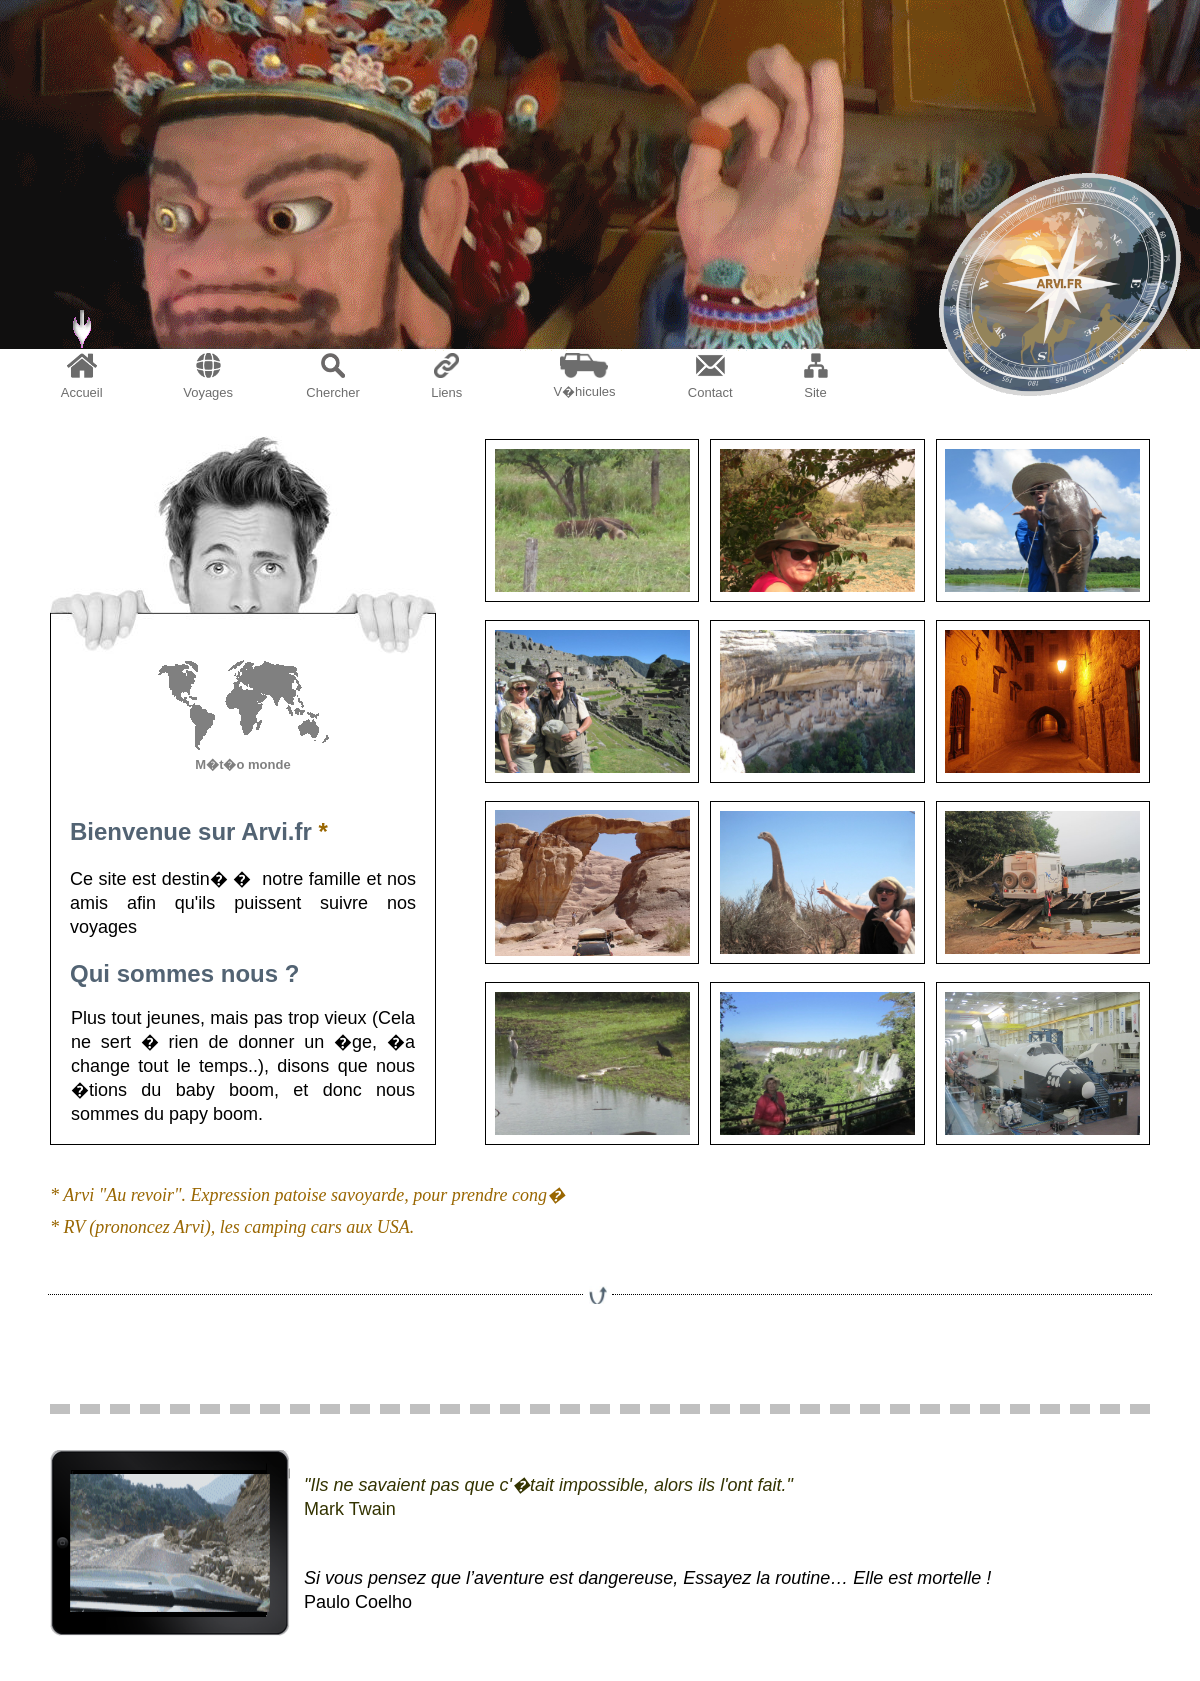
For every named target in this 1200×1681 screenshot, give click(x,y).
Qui (90, 973)
